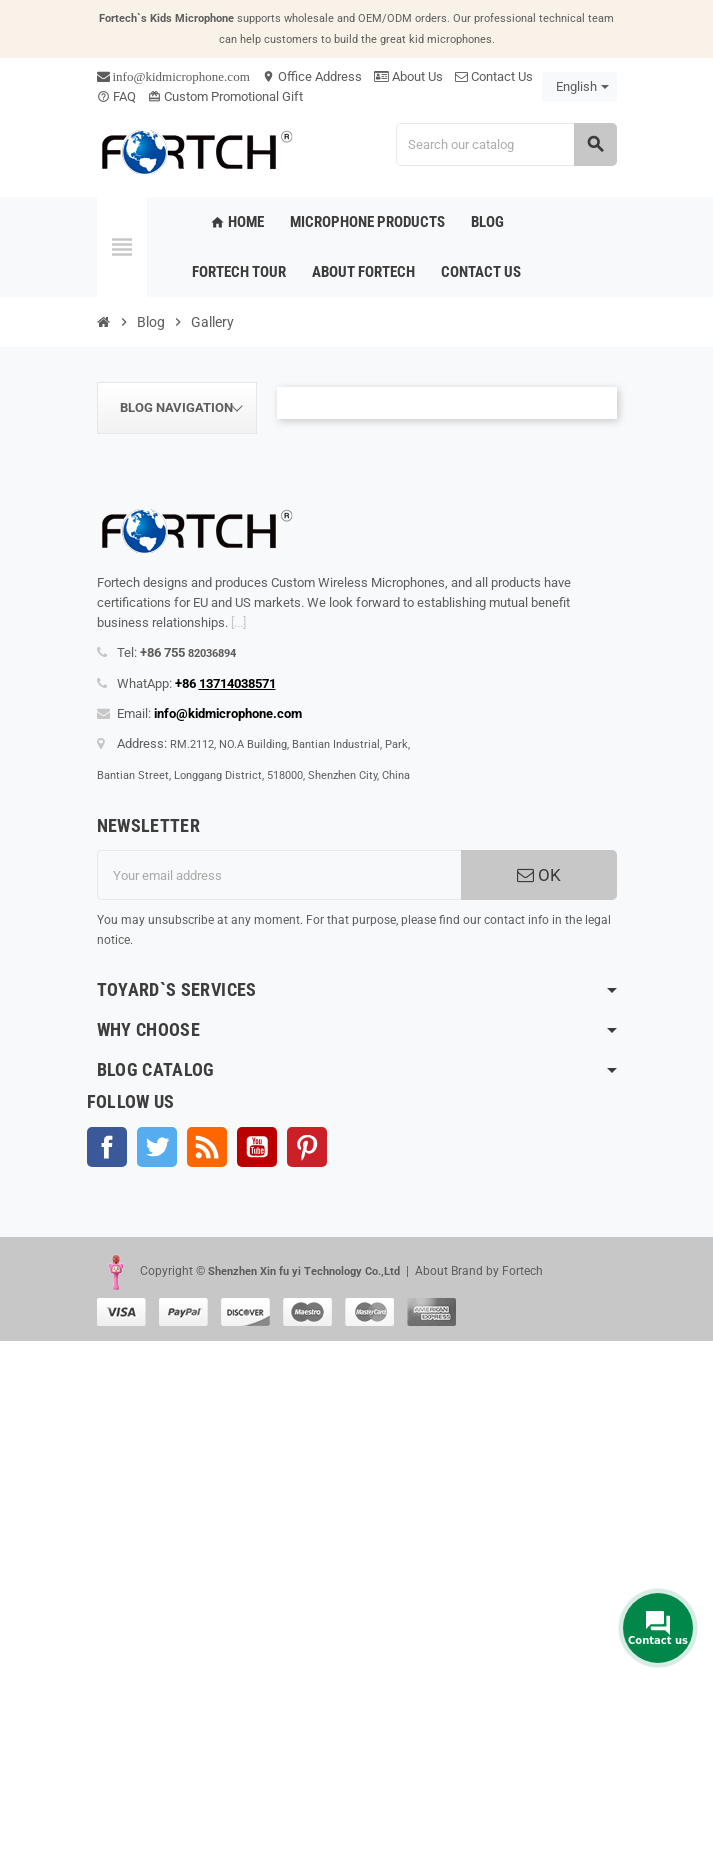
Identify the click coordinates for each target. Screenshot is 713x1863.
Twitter (157, 1147)
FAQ (116, 96)
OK (539, 875)
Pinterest (307, 1147)
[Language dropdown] (579, 87)
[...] (238, 622)
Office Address (312, 76)
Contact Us (494, 76)
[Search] (506, 144)
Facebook (107, 1147)
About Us (408, 76)
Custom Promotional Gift (225, 96)
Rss (207, 1147)
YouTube (257, 1147)
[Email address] (279, 875)
